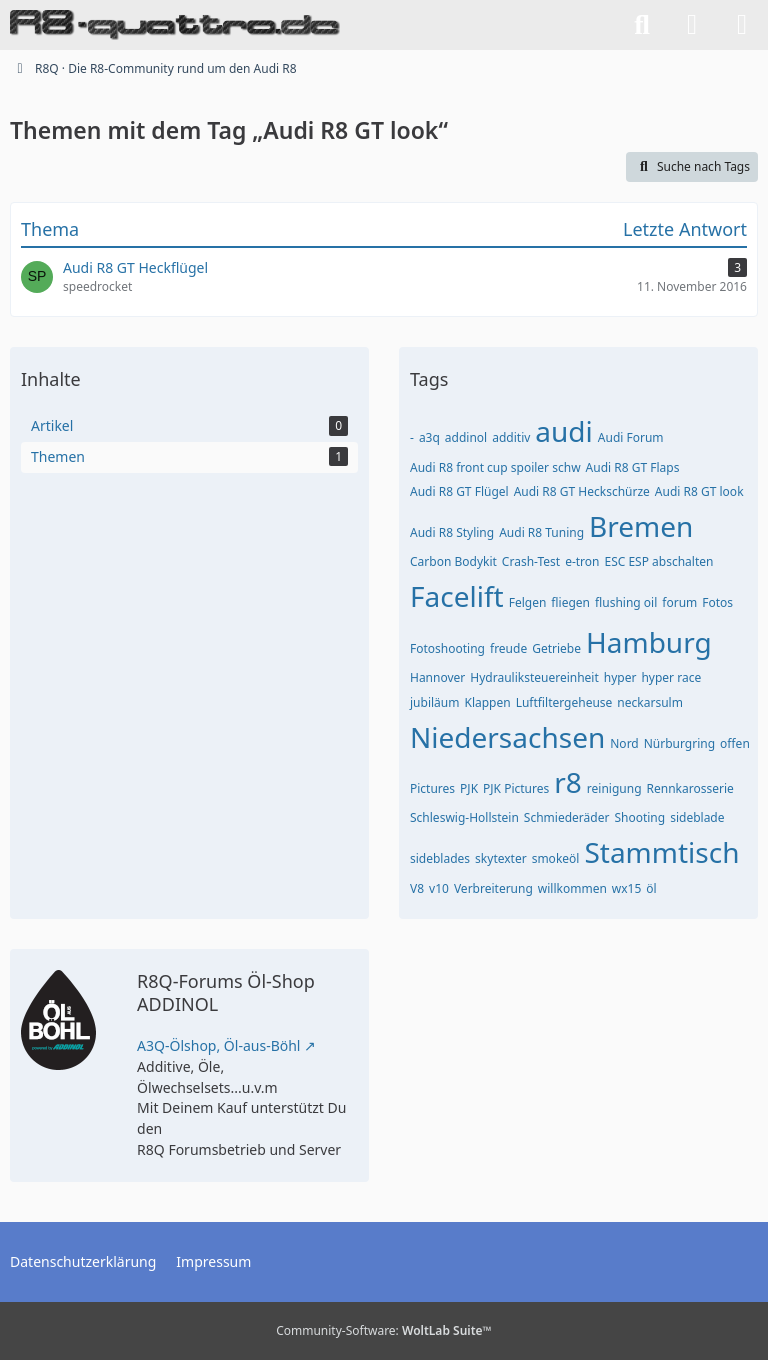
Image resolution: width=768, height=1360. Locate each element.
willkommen (572, 888)
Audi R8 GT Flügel (459, 491)
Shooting (639, 817)
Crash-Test (531, 561)
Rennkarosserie (690, 788)
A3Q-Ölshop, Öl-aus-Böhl (218, 1045)
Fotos (717, 602)
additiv (511, 437)
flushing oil (626, 602)
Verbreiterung (493, 888)
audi (563, 431)
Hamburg (649, 642)
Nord (624, 743)
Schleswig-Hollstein (464, 817)
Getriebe (556, 648)
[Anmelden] (692, 25)
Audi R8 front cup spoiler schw (495, 467)
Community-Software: (384, 1330)
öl (651, 888)
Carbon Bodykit (453, 561)
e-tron (582, 561)
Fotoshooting (447, 648)
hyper (620, 677)
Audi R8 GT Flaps (633, 467)
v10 (439, 888)
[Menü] (742, 25)
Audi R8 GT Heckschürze (582, 491)
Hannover (437, 677)
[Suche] (642, 25)
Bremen (641, 526)
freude (508, 648)
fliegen (570, 602)
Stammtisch (661, 852)
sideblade (697, 817)
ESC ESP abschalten (658, 561)
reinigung (614, 788)
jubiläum (434, 702)
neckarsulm (650, 702)
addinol (466, 437)
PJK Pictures (516, 788)
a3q (429, 437)
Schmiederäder (567, 817)
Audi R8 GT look (699, 491)
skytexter (501, 858)
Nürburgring (679, 743)
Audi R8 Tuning (541, 532)
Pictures (432, 788)
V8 (417, 888)
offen (735, 743)
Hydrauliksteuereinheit (534, 677)
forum (679, 602)
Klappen (487, 702)
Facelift (457, 596)
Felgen (528, 602)
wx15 (627, 888)
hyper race (671, 677)
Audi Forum (631, 437)
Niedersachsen (507, 737)
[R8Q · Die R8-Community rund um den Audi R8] (175, 25)
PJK (469, 788)
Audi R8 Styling (452, 532)
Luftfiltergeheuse (564, 702)
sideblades (440, 858)
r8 (568, 782)
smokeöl (556, 858)
